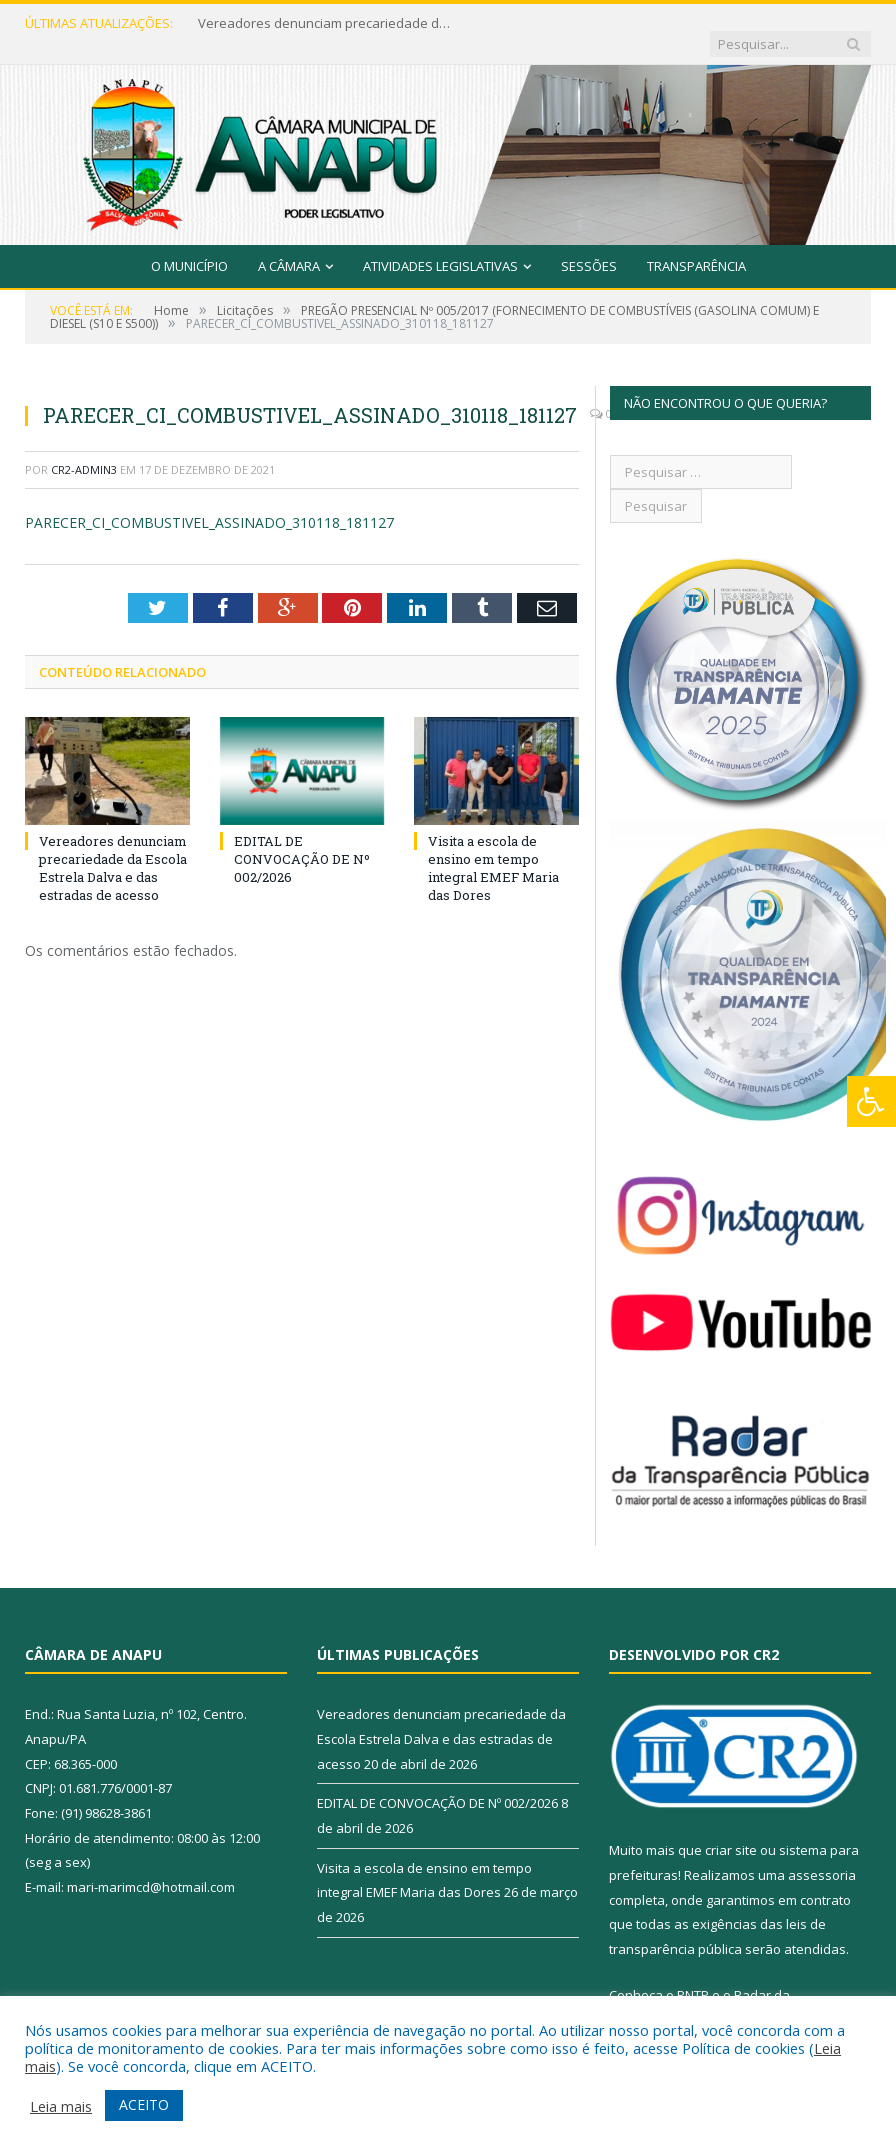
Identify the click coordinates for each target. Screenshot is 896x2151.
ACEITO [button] (144, 2104)
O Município (189, 246)
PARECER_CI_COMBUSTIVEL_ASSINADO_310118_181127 (209, 503)
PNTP (693, 1975)
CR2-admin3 (84, 449)
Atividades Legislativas (440, 246)
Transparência (696, 246)
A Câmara (289, 246)
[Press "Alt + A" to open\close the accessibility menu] (871, 1101)
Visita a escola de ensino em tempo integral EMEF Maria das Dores (493, 848)
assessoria (822, 1855)
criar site (731, 1831)
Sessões (589, 246)
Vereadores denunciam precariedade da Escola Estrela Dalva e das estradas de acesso (318, 23)
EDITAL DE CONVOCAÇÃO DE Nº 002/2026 (302, 839)
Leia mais (61, 2106)
